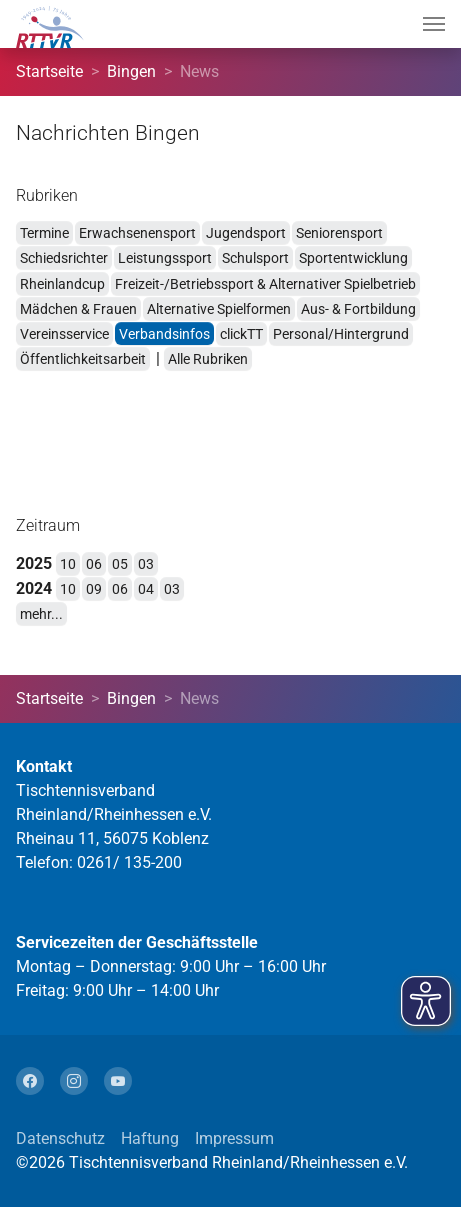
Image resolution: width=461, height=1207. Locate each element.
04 (146, 589)
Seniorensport (339, 233)
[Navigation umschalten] (434, 24)
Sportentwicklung (353, 258)
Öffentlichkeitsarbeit (83, 359)
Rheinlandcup (62, 284)
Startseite (49, 71)
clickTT (241, 334)
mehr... (41, 614)
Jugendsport (246, 233)
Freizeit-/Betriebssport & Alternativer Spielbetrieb (265, 284)
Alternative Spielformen (219, 309)
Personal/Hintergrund (341, 334)
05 (120, 564)
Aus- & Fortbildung (358, 309)
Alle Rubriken (208, 359)
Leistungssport (165, 258)
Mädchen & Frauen (78, 309)
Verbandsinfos (164, 334)
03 (146, 564)
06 (94, 564)
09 (94, 589)
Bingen (131, 71)
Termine (44, 233)
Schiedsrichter (64, 258)
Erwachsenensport (137, 233)
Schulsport (255, 258)
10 (68, 564)
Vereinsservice (64, 334)
